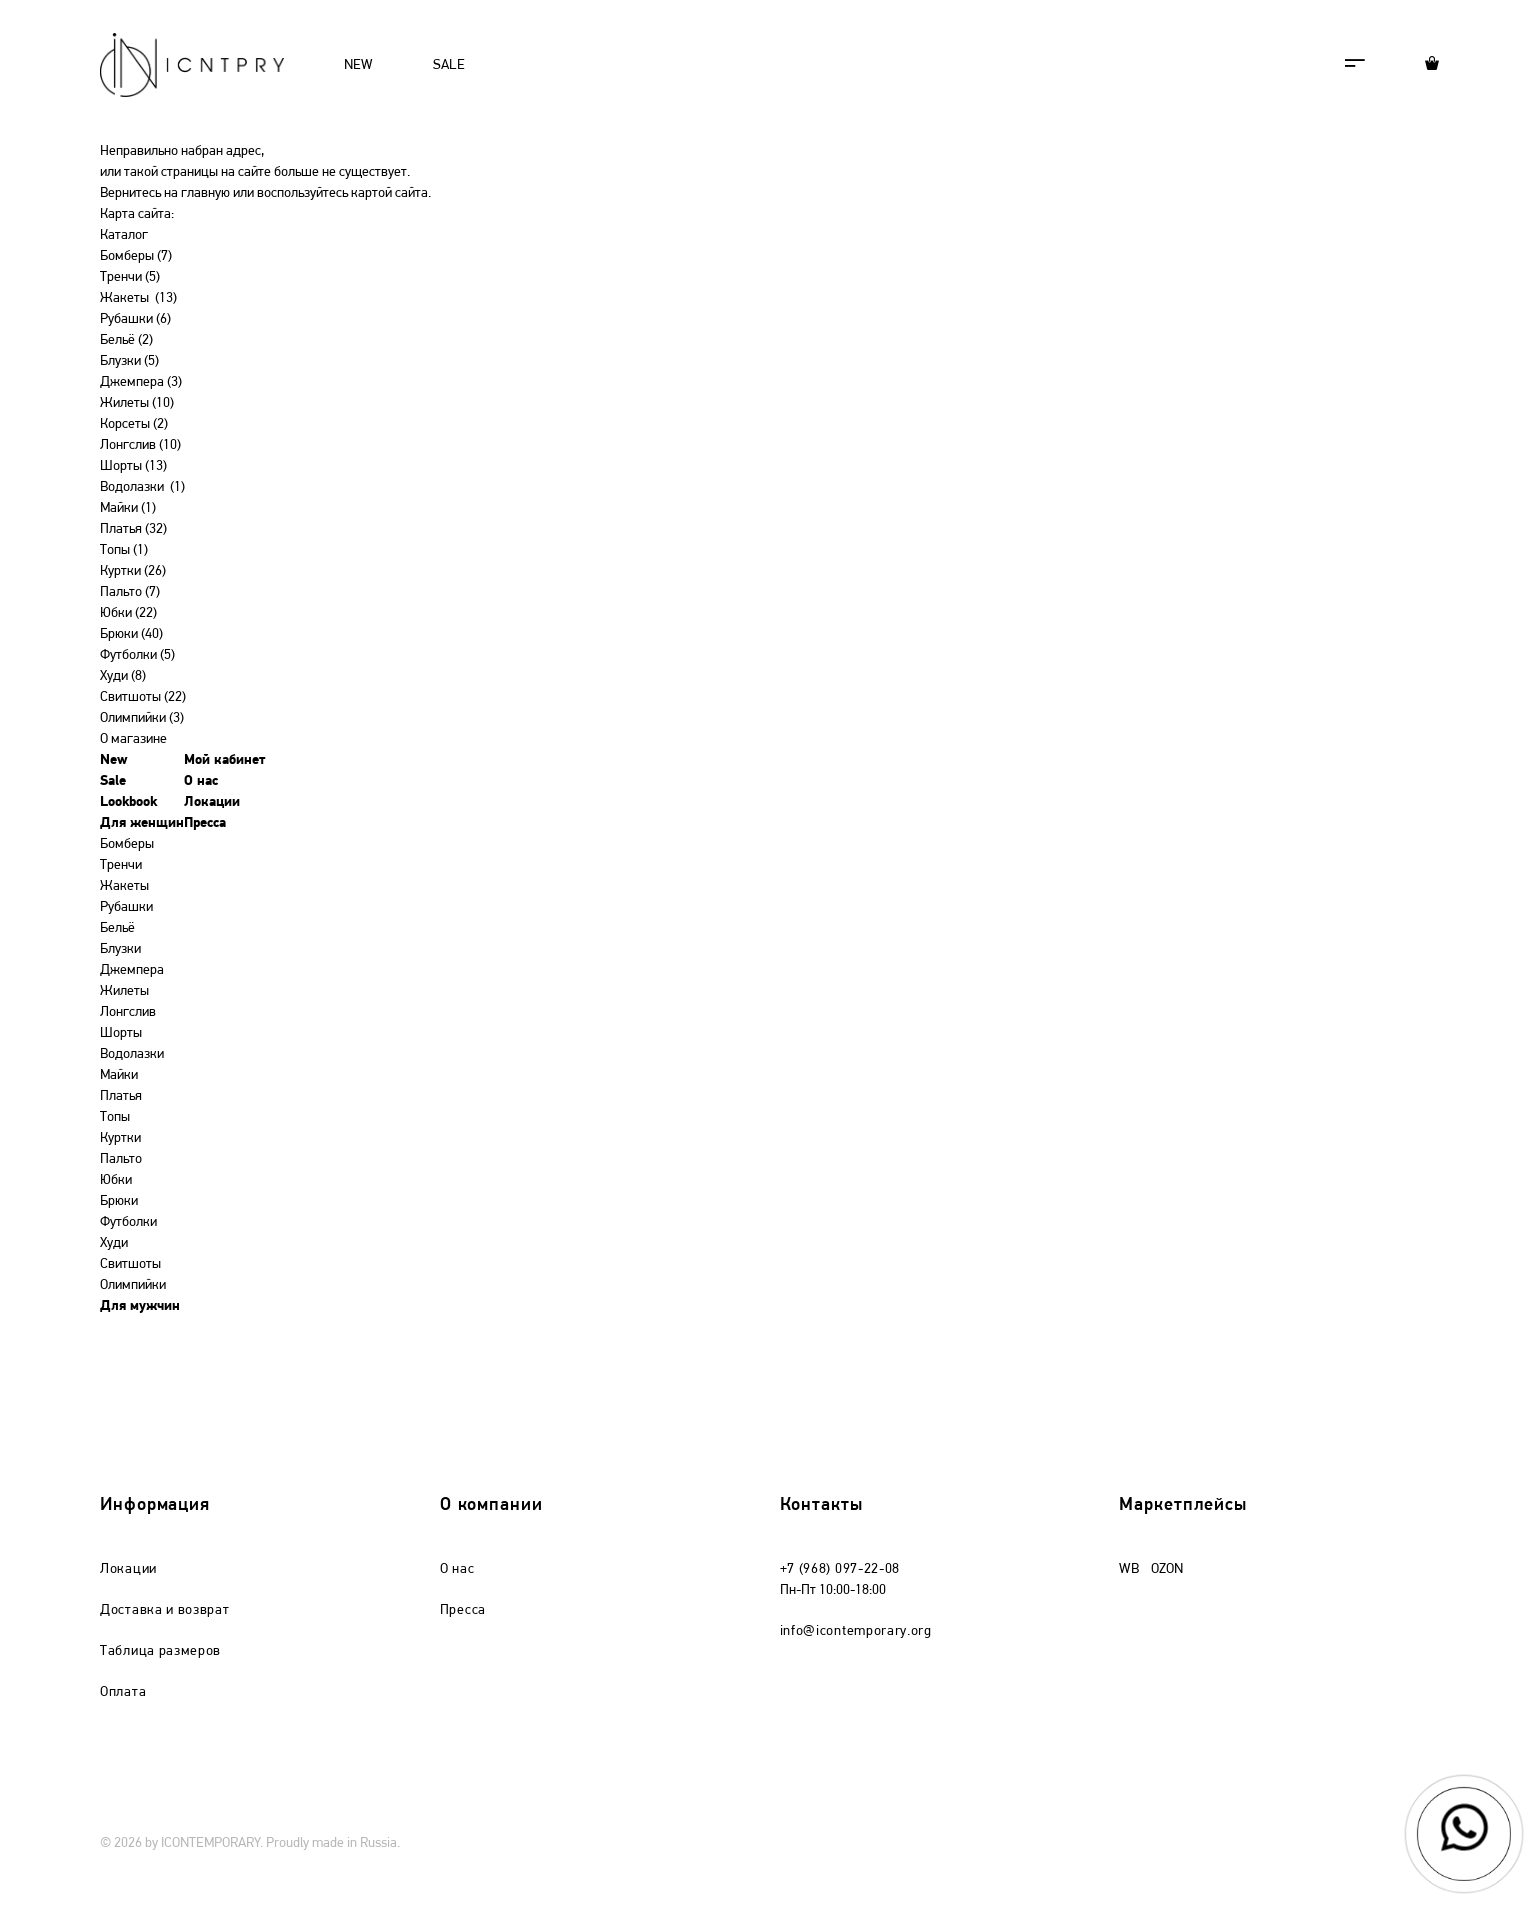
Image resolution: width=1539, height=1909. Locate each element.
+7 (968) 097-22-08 (840, 1569)
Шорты (121, 1033)
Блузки (120, 949)
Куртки (120, 1138)
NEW (358, 65)
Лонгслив (128, 1012)
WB (1129, 1569)
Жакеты (124, 886)
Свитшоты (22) (143, 697)
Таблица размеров (160, 1651)
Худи (114, 1243)
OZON (1167, 1569)
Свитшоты (130, 1264)
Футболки (128, 1222)
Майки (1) (128, 508)
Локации (212, 802)
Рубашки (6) (135, 319)
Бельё (117, 928)
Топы (115, 1117)
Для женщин (142, 823)
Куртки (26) (133, 571)
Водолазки (132, 1054)
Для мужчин (140, 1306)
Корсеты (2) (134, 424)
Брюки (119, 1201)
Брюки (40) (131, 634)
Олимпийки (133, 1285)
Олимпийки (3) (142, 718)
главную (205, 193)
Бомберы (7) (136, 256)
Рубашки (126, 907)
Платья (121, 1096)
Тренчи (121, 865)
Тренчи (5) (130, 277)
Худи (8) (123, 676)
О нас (201, 781)
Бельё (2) (126, 340)
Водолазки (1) (142, 487)
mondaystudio (1399, 1843)
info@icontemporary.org (856, 1631)
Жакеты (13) (138, 298)
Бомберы (127, 844)
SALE (449, 65)
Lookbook (128, 802)
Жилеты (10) (137, 403)
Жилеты (124, 991)
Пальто (121, 1159)
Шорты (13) (133, 466)
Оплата (123, 1692)
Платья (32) (133, 529)
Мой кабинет (225, 760)
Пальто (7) (130, 592)
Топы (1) (124, 550)
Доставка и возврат (165, 1610)
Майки (119, 1075)
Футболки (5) (137, 655)
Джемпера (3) (141, 382)
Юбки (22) (128, 613)
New (114, 760)
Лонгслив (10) (140, 445)
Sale (113, 781)
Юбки (116, 1180)
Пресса (205, 823)
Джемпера (132, 970)
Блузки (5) (129, 361)
